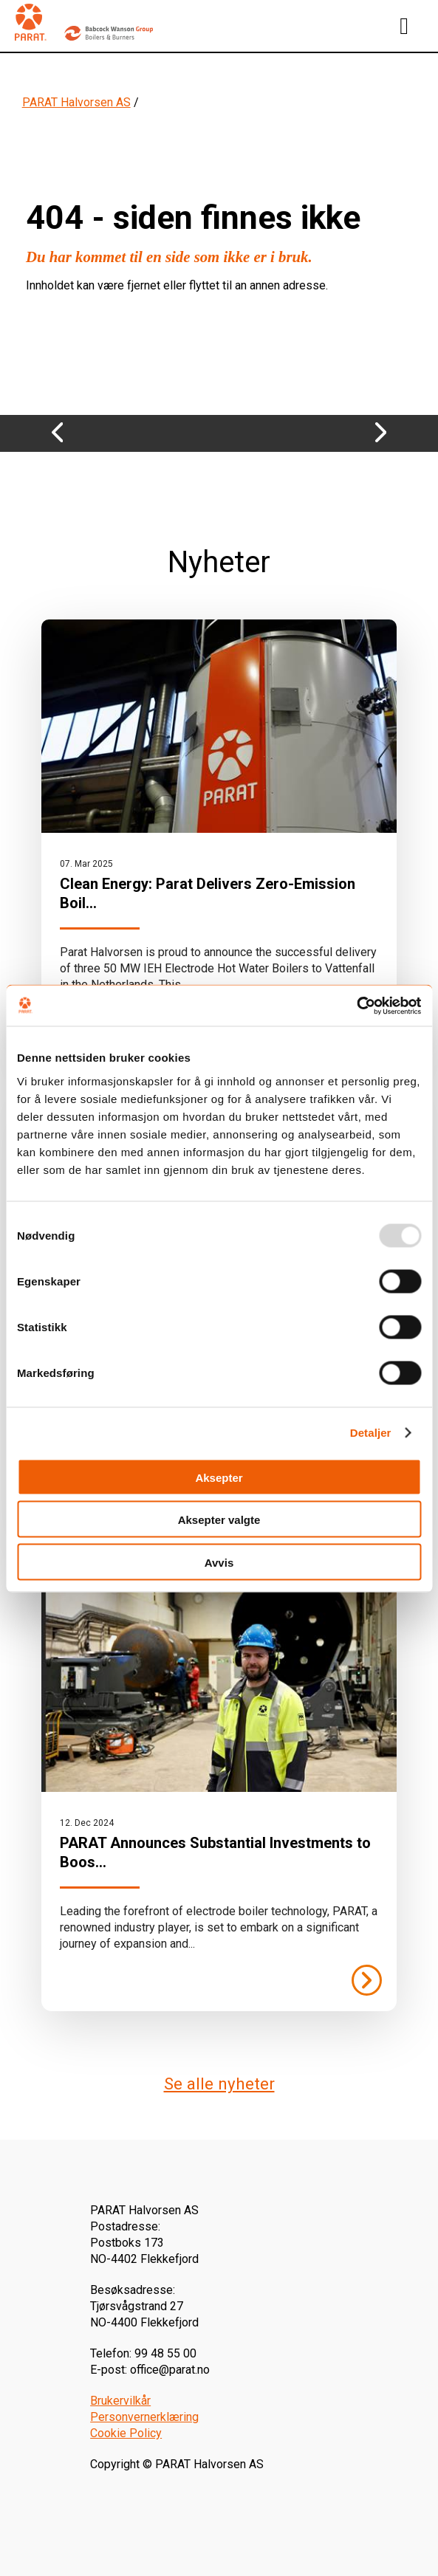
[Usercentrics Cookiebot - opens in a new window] (356, 1005)
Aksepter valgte (219, 1520)
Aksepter (218, 1477)
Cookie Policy (126, 2433)
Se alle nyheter (219, 2083)
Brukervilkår (120, 2401)
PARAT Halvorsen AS (76, 102)
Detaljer (370, 1432)
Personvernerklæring (144, 2417)
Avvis (219, 1562)
